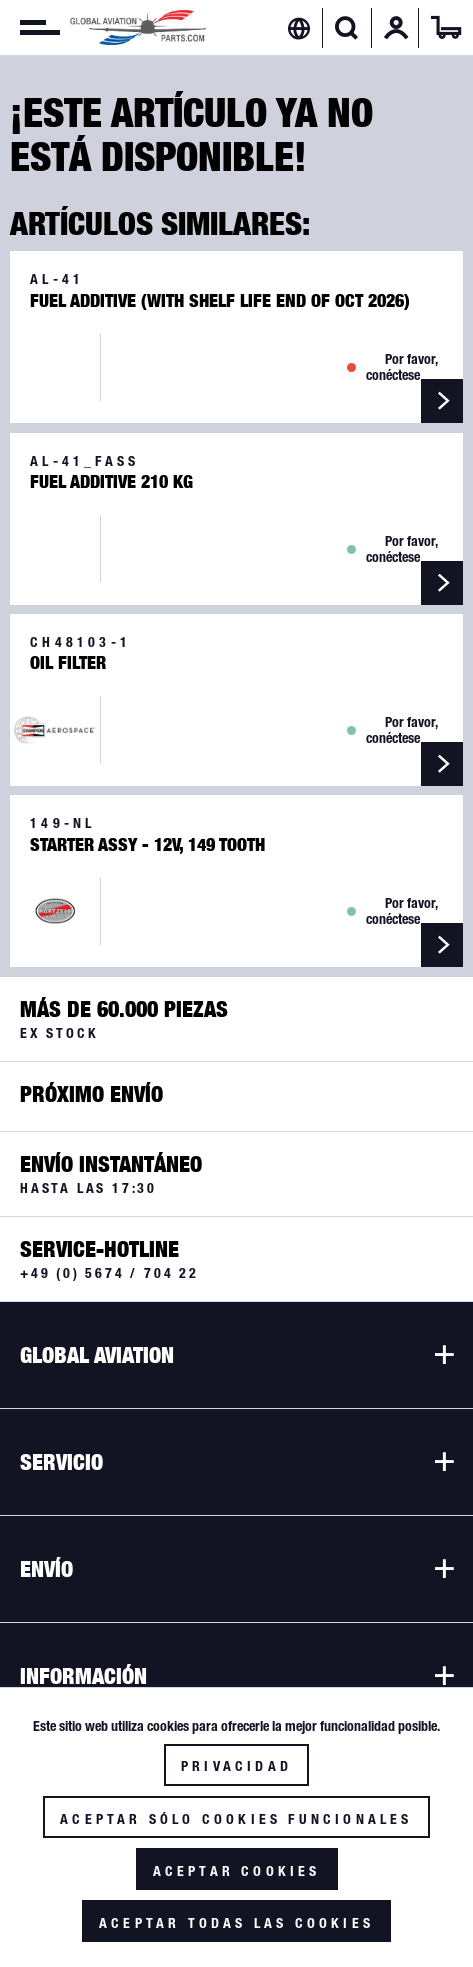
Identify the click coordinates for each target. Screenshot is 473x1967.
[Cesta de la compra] (446, 28)
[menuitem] (30, 28)
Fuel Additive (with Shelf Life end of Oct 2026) (220, 301)
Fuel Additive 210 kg (111, 482)
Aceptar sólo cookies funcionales (236, 1819)
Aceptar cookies (237, 1871)
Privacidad (236, 1766)
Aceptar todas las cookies (236, 1923)
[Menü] (30, 28)
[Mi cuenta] (396, 28)
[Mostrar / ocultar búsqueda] (346, 28)
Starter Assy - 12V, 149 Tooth (147, 845)
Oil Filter (68, 663)
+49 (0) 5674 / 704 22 (109, 1273)
